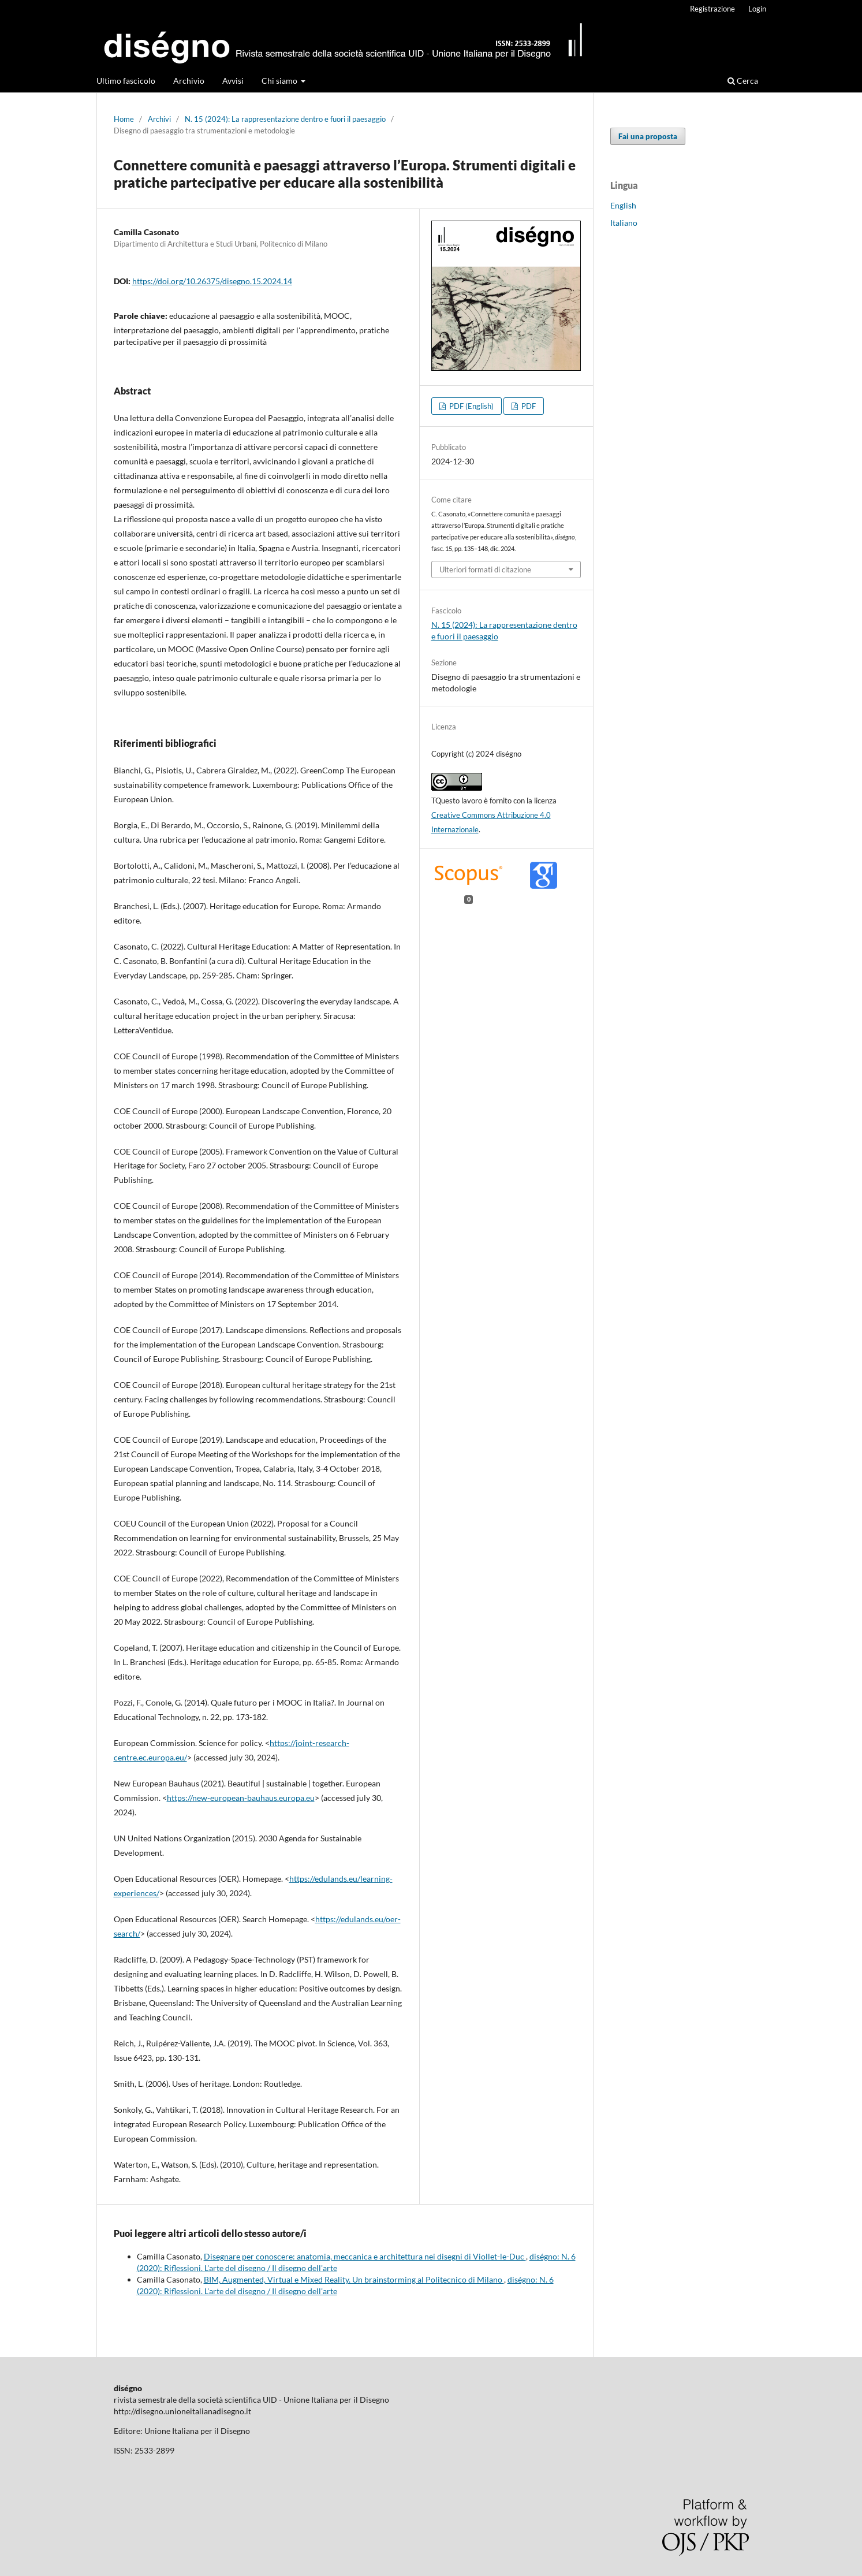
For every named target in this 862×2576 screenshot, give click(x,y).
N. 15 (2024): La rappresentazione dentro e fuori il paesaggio (285, 119)
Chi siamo (280, 80)
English (623, 205)
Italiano (623, 223)
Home (124, 119)
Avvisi (233, 80)
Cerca (742, 80)
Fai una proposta (647, 136)
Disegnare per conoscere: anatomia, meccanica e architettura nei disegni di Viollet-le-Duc (365, 2256)
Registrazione (712, 8)
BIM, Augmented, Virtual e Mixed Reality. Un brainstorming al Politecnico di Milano (354, 2279)
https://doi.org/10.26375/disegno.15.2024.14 (212, 281)
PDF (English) (470, 406)
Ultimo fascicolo (125, 80)
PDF (528, 406)
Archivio (188, 80)
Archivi (159, 119)
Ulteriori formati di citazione (485, 569)
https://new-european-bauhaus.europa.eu (241, 1798)
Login (757, 8)
